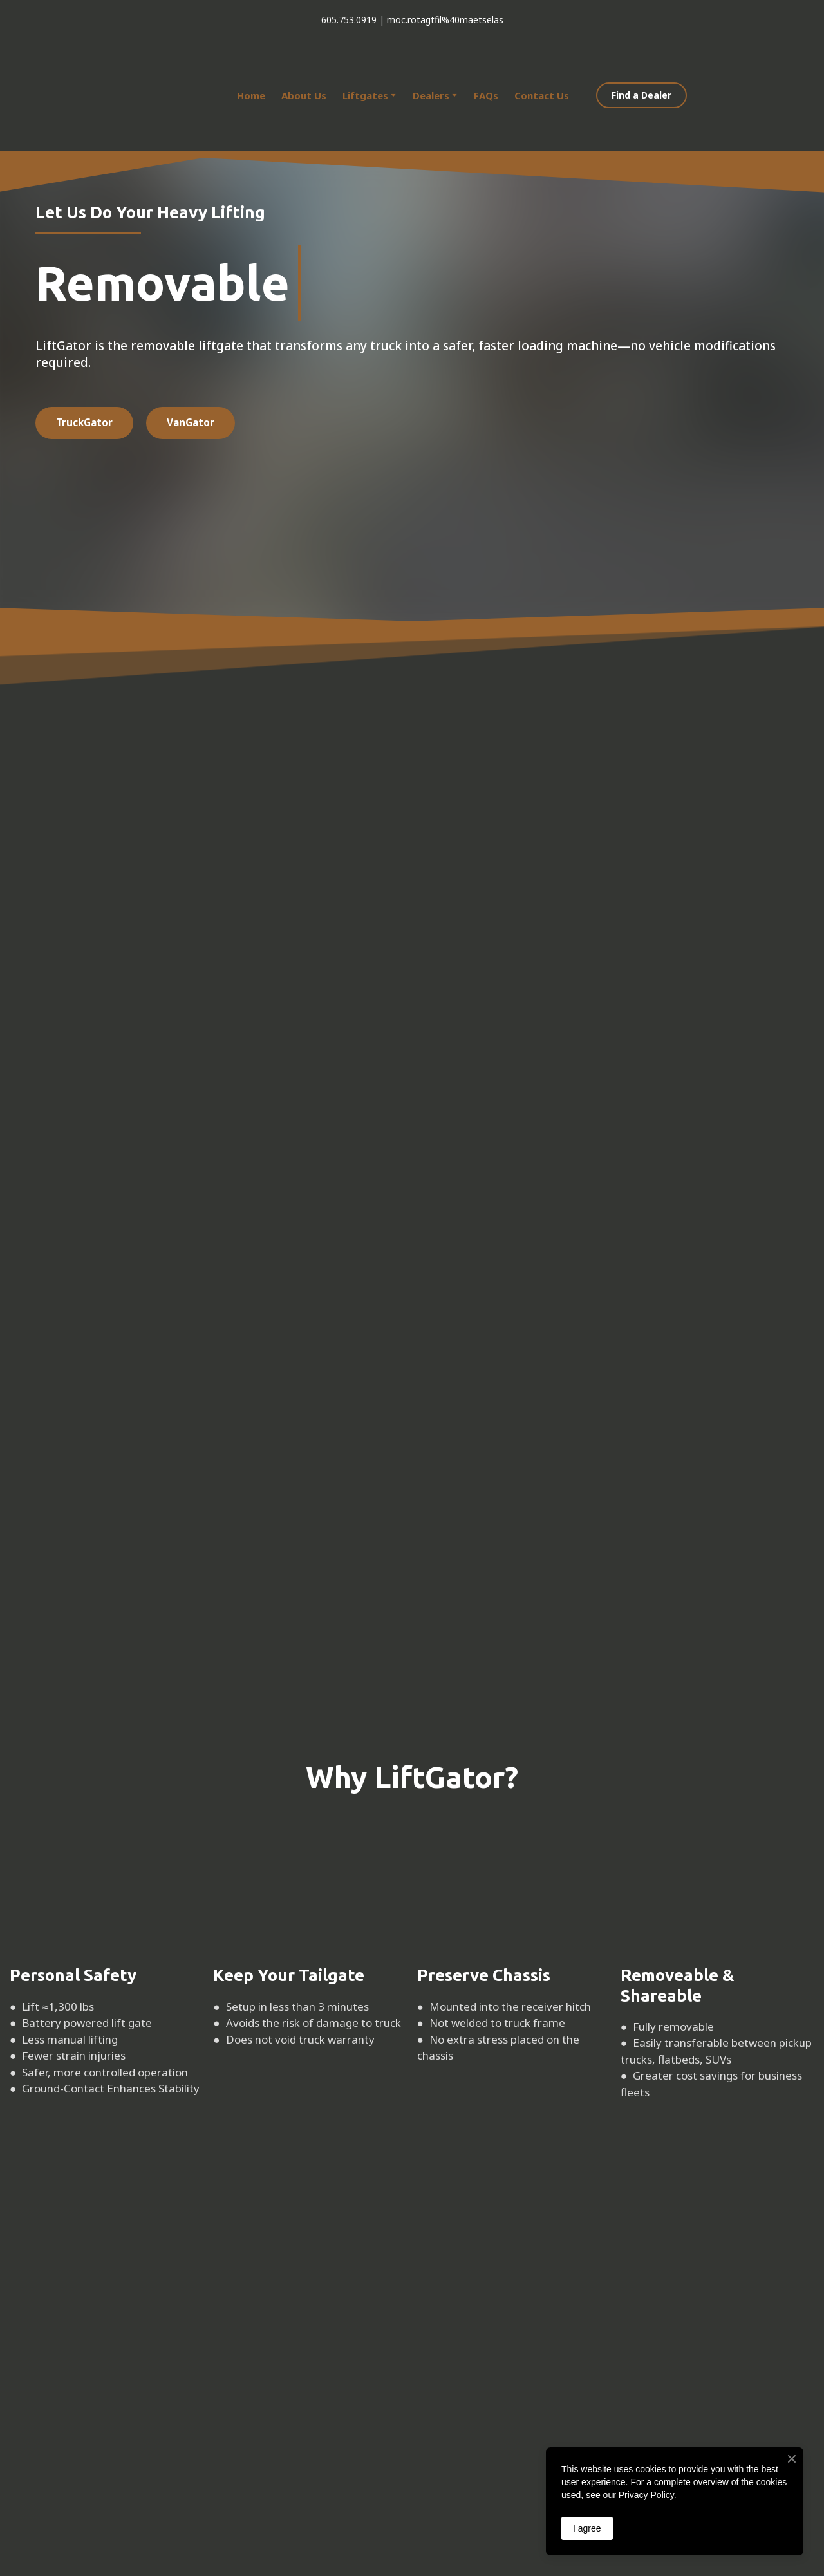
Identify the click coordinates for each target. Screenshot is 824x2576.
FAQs (486, 95)
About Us (303, 95)
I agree (587, 2528)
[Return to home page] (122, 95)
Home (251, 95)
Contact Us (541, 95)
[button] (641, 95)
